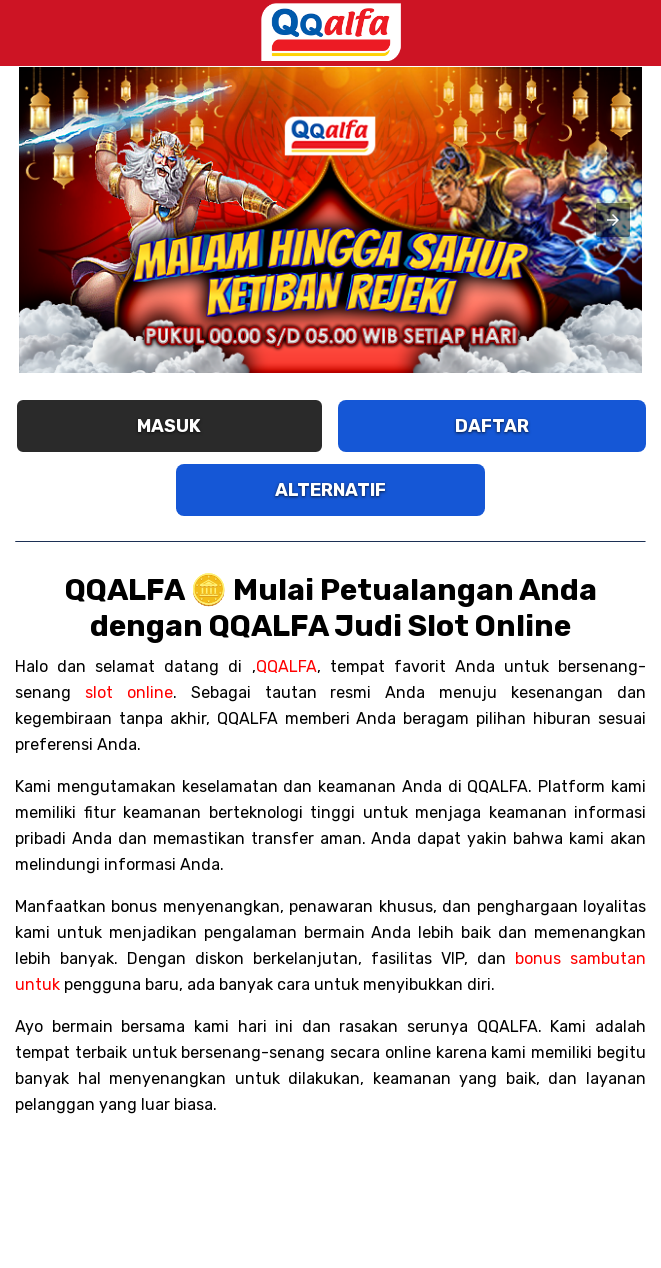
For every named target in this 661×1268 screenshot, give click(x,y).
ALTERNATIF (330, 490)
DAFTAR (492, 426)
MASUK (169, 426)
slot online (129, 692)
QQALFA (286, 666)
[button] (613, 220)
